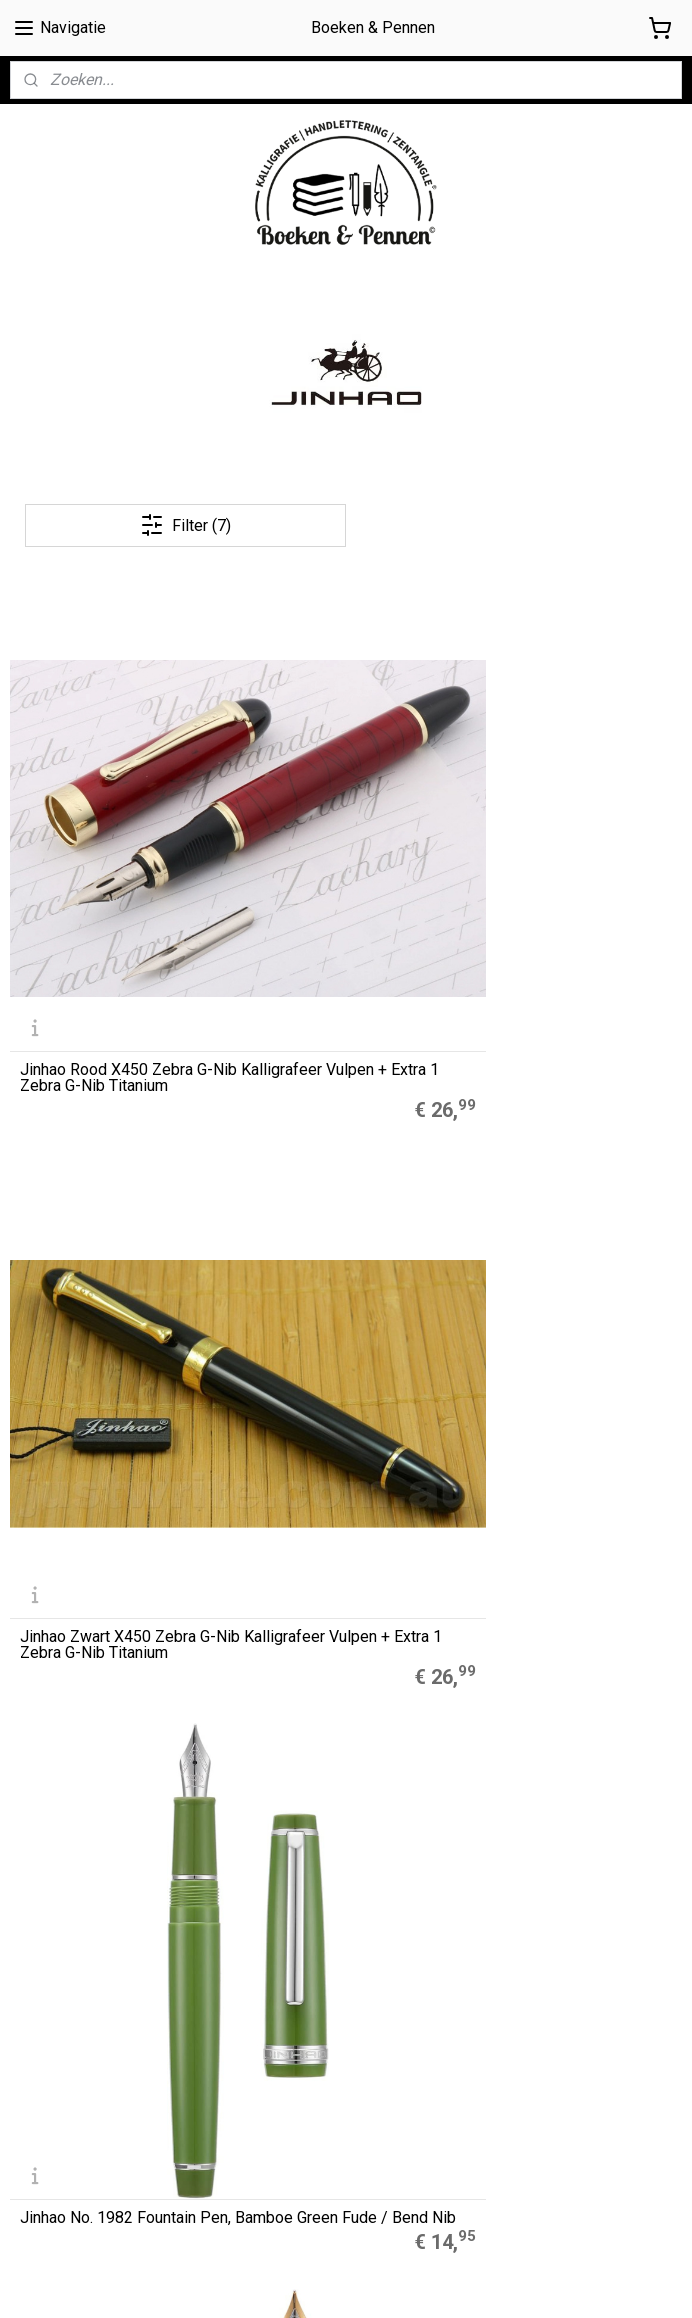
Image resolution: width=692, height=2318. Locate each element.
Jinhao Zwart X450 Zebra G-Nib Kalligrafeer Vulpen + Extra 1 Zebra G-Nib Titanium (346, 797)
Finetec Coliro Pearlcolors (320, 1701)
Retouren (41, 2125)
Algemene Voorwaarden (89, 2036)
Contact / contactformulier (94, 2147)
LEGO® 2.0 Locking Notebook (332, 1723)
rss (462, 2281)
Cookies (36, 2058)
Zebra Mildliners (293, 1679)
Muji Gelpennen (289, 1656)
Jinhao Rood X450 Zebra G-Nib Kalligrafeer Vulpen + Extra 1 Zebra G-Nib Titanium (115, 797)
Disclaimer (43, 2080)
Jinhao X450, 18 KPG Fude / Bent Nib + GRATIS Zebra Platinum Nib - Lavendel (574, 1106)
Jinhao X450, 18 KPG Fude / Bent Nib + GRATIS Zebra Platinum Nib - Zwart (113, 1406)
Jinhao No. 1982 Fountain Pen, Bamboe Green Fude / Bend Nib (575, 805)
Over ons (38, 2013)
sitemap (423, 2281)
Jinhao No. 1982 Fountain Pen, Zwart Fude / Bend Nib (108, 1106)
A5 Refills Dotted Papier (315, 1634)
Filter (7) (185, 525)
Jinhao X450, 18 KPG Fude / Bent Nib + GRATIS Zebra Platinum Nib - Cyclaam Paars (344, 1098)
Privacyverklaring (64, 2103)
